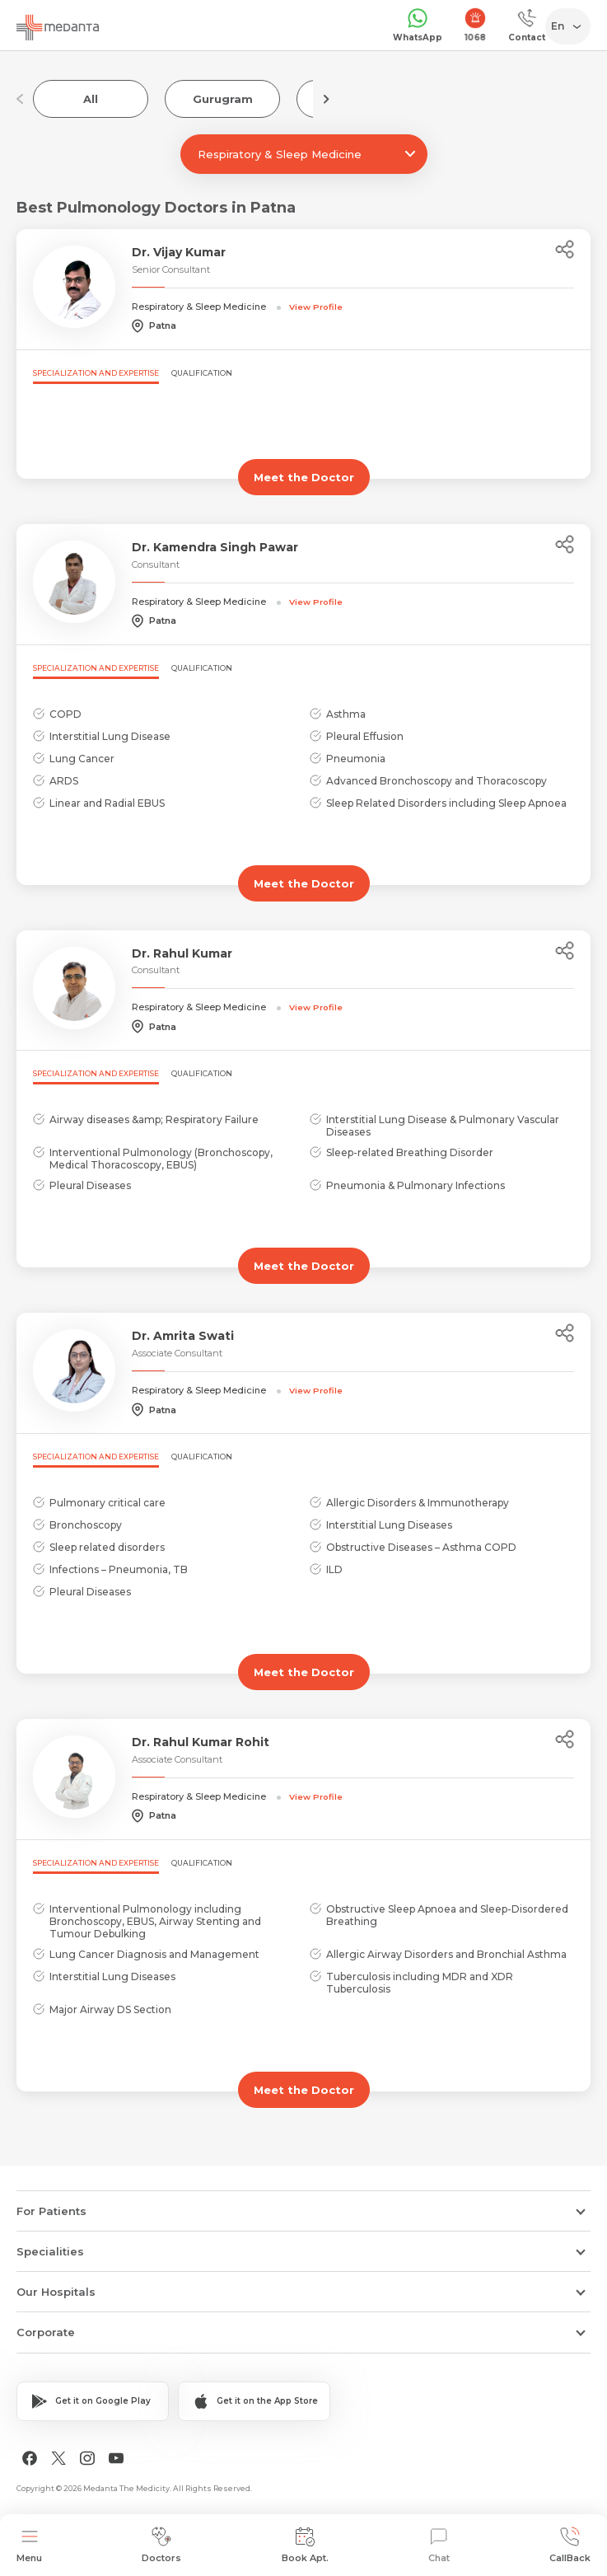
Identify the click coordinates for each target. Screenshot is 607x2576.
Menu (29, 2545)
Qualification (201, 372)
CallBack (570, 2545)
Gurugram (223, 98)
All (90, 98)
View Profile (316, 306)
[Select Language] (571, 26)
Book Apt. (305, 2545)
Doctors (161, 2545)
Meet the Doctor (304, 477)
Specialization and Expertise (96, 372)
